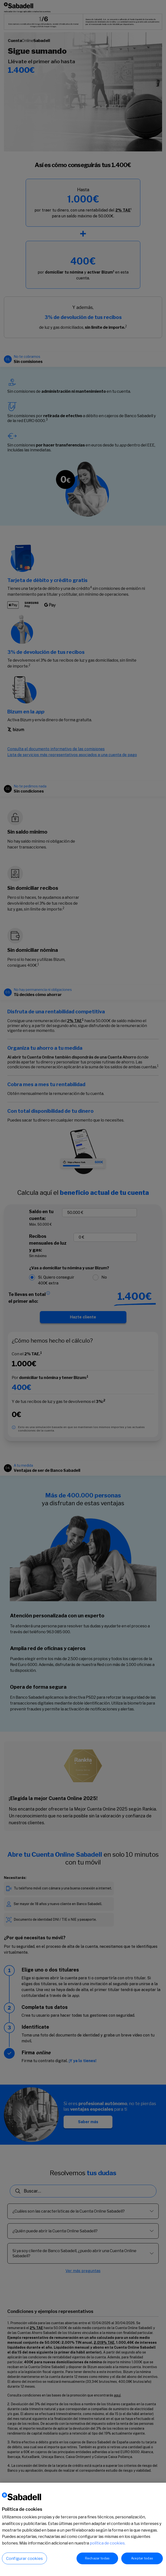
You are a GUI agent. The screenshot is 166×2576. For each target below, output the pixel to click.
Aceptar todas (142, 2562)
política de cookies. (107, 2547)
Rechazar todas (97, 2562)
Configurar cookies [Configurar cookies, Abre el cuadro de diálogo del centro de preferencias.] (24, 2562)
